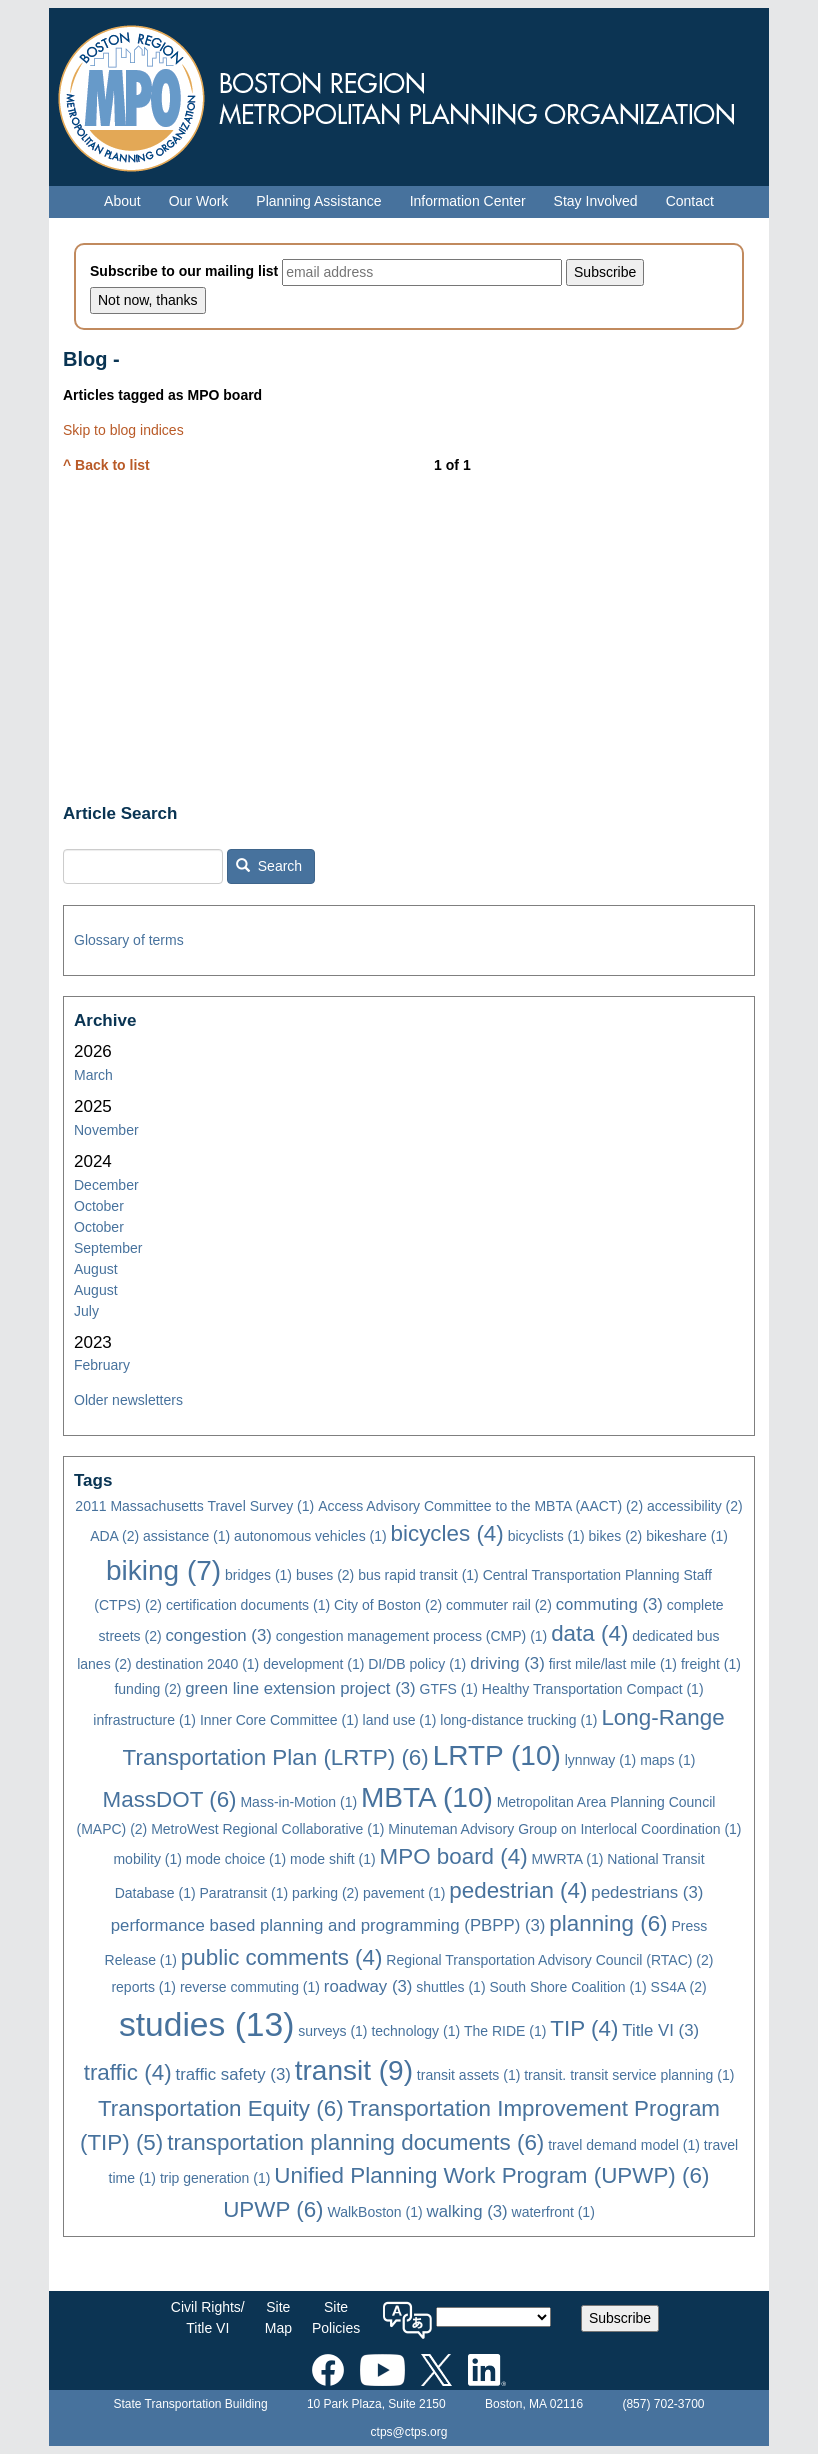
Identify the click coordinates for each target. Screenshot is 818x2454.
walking (467, 2211)
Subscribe (620, 2318)
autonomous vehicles (310, 1536)
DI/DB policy (417, 1664)
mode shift (333, 1859)
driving (507, 1663)
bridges (258, 1575)
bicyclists (546, 1536)
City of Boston (388, 1605)
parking (325, 1893)
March (93, 1075)
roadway (368, 1986)
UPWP (273, 2209)
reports (143, 1987)
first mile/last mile (613, 1664)
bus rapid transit (418, 1575)
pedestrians (647, 1892)
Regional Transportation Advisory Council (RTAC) (549, 1960)
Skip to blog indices (123, 430)
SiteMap (278, 2317)
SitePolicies (336, 2317)
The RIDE (505, 2031)
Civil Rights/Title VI (208, 2317)
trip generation (215, 2178)
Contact (690, 201)
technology (415, 2031)
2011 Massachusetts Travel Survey (194, 1506)
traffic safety (232, 2074)
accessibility (695, 1506)
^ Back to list (106, 465)
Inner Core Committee (279, 1720)
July (86, 1311)
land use (400, 1720)
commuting (609, 1604)
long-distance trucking (518, 1720)
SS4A (679, 1987)
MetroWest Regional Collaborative (267, 1829)
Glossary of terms (129, 940)
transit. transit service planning (629, 2075)
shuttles (450, 1987)
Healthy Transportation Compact (593, 1689)
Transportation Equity (221, 2108)
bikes (616, 1536)
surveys (332, 2031)
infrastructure (144, 1720)
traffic (128, 2072)
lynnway (601, 1760)
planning (608, 1923)
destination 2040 (198, 1664)
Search (269, 866)
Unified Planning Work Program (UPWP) (491, 2175)
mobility (147, 1859)
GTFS (449, 1689)
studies (206, 2024)
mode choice (236, 1859)
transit (354, 2070)
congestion (218, 1635)
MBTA (427, 1797)
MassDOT (170, 1799)
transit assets (468, 2075)
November (106, 1130)
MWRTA (568, 1859)
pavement (404, 1893)
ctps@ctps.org (409, 2432)
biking (163, 1570)
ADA (114, 1536)
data (589, 1633)
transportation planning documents (355, 2142)
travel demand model (624, 2145)
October (99, 1206)
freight (711, 1664)
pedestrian (518, 1890)
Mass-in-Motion (298, 1802)
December (106, 1185)
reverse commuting (250, 1987)
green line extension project (300, 1688)
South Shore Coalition (567, 1987)
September (108, 1248)
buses (325, 1575)
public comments (282, 1957)
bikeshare (687, 1536)
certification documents (248, 1605)
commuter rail (499, 1605)
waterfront (553, 2212)
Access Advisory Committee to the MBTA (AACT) (480, 1506)
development (313, 1664)
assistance (186, 1536)
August (96, 1269)
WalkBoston (374, 2212)
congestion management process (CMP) (412, 1636)
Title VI (660, 2030)
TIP (584, 2028)
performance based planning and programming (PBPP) (328, 1925)
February (102, 1365)
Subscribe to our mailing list (184, 271)
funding (147, 1689)
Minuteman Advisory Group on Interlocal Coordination (564, 1829)
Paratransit (244, 1893)
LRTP (497, 1755)
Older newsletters (128, 1400)
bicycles (447, 1533)
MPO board (454, 1856)
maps (667, 1760)
